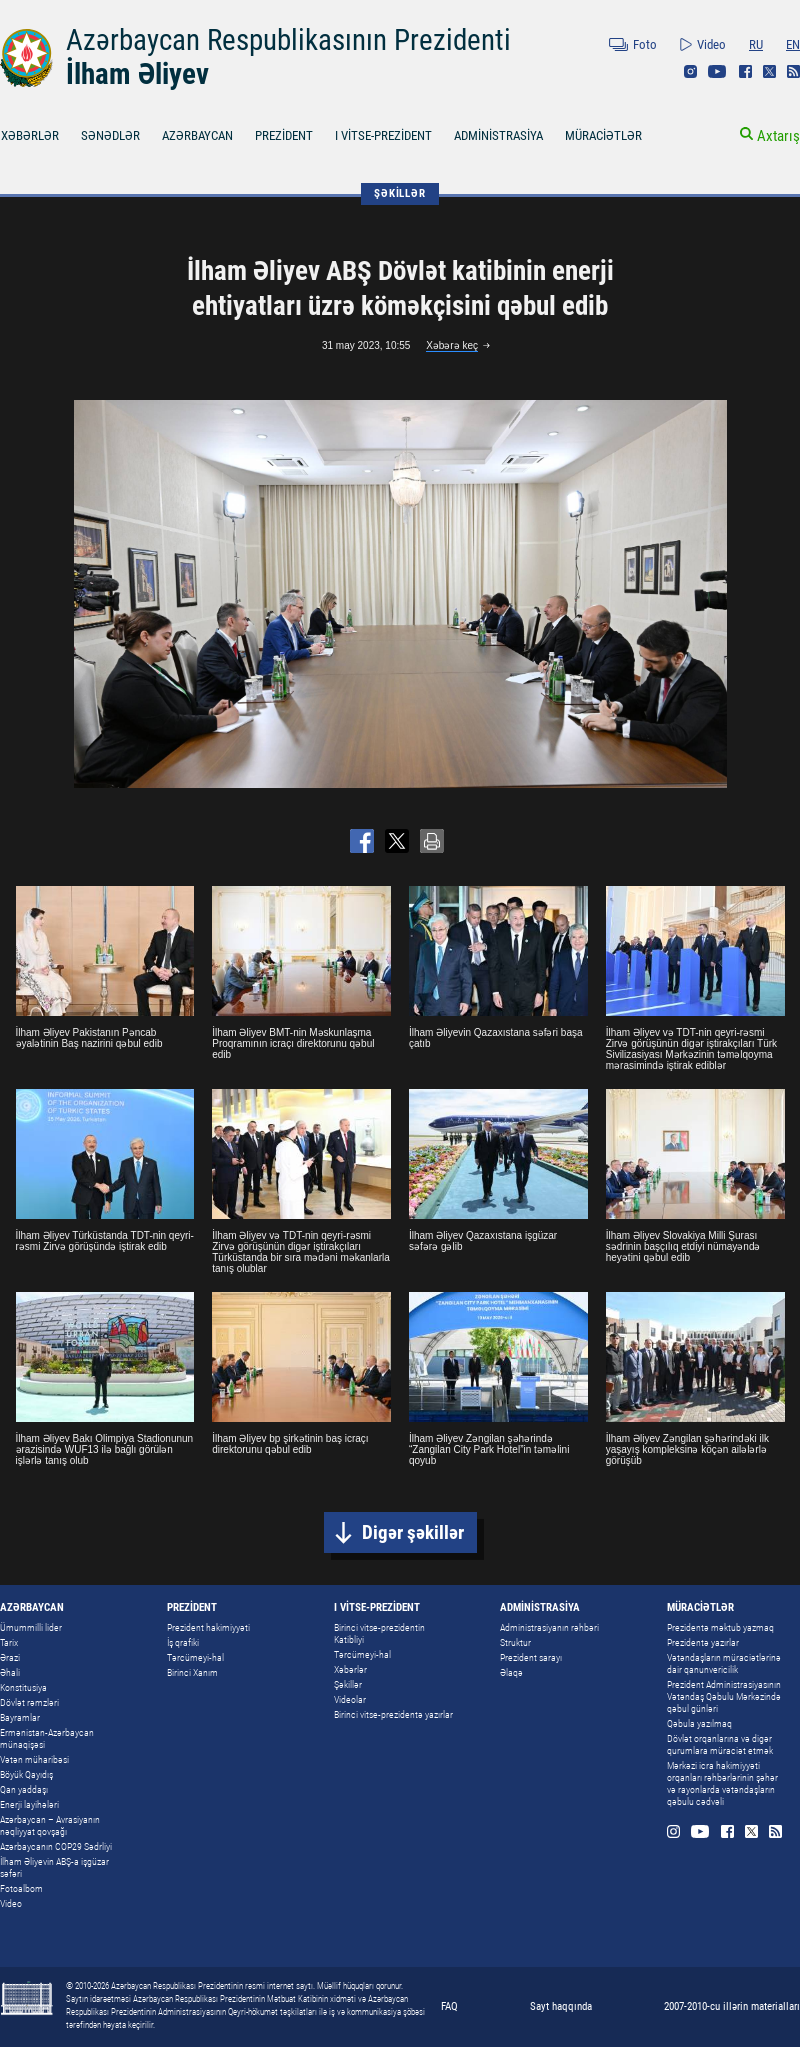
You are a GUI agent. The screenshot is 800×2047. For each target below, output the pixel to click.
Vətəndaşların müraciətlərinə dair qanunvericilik (724, 1663)
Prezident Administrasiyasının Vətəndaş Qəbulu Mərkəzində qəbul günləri (724, 1696)
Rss (793, 71)
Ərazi (10, 1657)
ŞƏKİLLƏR (399, 193)
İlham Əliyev (137, 74)
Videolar (350, 1699)
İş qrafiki (183, 1642)
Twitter (769, 71)
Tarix (9, 1642)
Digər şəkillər (413, 1532)
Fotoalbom (21, 1888)
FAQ (449, 2006)
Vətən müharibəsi (34, 1759)
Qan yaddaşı (24, 1789)
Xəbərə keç (452, 345)
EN (793, 44)
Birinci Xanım (192, 1672)
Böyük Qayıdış (26, 1774)
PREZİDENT (284, 135)
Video (711, 44)
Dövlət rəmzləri (29, 1702)
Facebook (745, 71)
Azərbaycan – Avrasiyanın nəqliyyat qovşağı (50, 1825)
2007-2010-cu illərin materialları (732, 2006)
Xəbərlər (350, 1669)
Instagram (690, 71)
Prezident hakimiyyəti (208, 1627)
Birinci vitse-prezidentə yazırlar (393, 1714)
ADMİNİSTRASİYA (498, 135)
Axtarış (778, 136)
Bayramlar (20, 1717)
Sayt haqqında (561, 2006)
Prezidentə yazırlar (703, 1642)
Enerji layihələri (29, 1804)
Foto (645, 44)
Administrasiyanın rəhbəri (549, 1627)
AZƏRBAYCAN (197, 135)
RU (756, 44)
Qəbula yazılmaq (699, 1723)
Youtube (717, 71)
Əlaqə (511, 1672)
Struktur (515, 1642)
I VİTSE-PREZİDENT (383, 135)
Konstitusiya (23, 1687)
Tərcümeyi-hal (195, 1657)
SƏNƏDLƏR (110, 135)
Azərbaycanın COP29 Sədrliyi (56, 1846)
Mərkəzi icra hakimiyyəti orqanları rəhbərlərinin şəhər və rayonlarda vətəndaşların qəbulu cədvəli (722, 1783)
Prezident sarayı (531, 1657)
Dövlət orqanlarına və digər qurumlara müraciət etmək (720, 1744)
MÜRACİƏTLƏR (603, 135)
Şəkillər (348, 1684)
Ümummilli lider (31, 1627)
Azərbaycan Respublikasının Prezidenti (288, 40)
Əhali (10, 1672)
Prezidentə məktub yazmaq (720, 1627)
